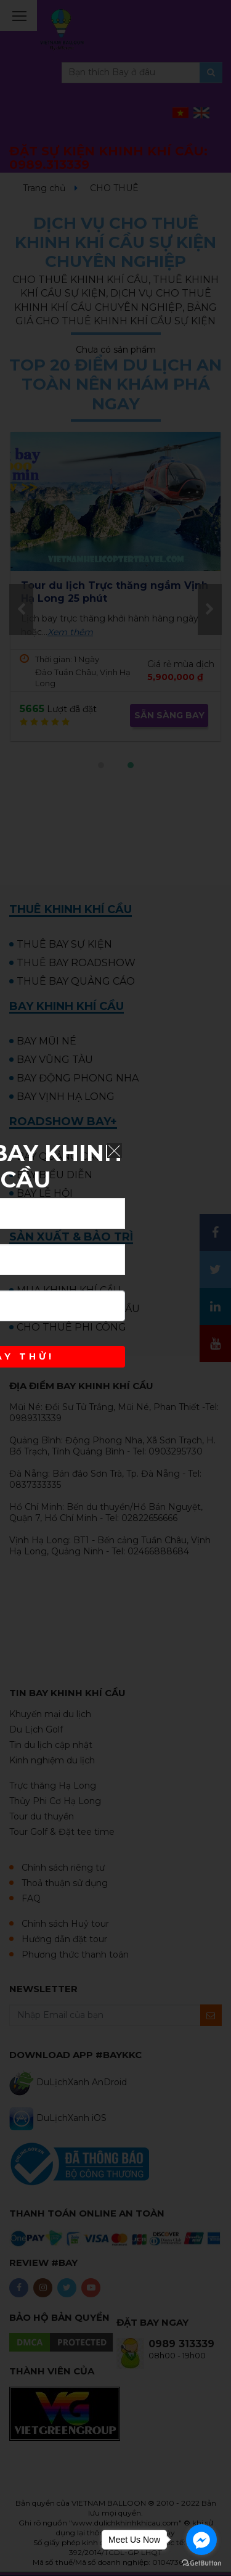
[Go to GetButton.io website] (201, 2563)
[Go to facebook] (201, 2539)
